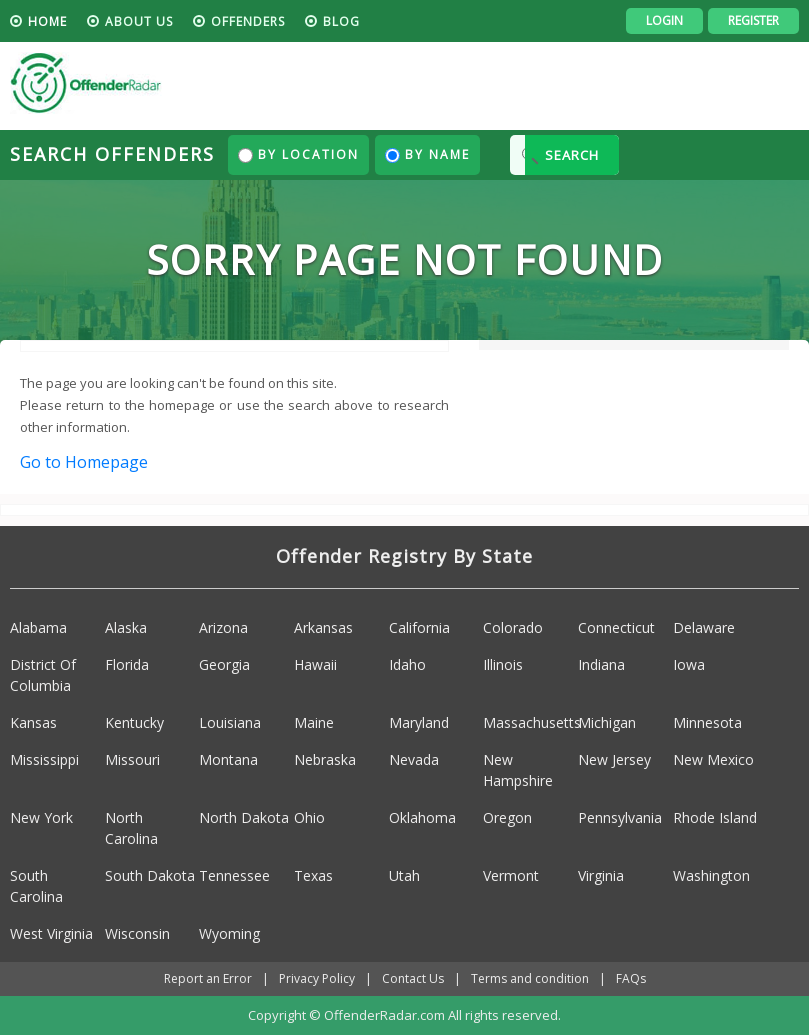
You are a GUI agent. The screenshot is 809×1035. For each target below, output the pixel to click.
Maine (314, 722)
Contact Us (413, 978)
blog (341, 21)
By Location (298, 154)
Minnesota (707, 722)
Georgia (224, 664)
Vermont (511, 875)
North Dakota (244, 817)
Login (664, 20)
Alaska (126, 627)
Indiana (601, 664)
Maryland (419, 722)
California (419, 627)
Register (753, 20)
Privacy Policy (317, 978)
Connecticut (616, 627)
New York (41, 817)
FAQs (631, 978)
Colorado (513, 627)
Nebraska (325, 759)
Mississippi (44, 759)
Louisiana (230, 722)
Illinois (503, 664)
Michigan (607, 722)
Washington (711, 875)
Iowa (689, 664)
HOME (47, 21)
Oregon (507, 817)
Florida (127, 664)
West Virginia (51, 933)
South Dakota (150, 875)
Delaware (704, 627)
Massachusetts (532, 722)
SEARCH (572, 155)
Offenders (248, 21)
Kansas (33, 722)
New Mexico (713, 759)
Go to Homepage (84, 462)
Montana (228, 759)
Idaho (407, 664)
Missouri (132, 759)
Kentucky (134, 722)
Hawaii (315, 664)
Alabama (38, 627)
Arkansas (323, 627)
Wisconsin (137, 933)
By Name (427, 154)
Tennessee (234, 875)
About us (139, 21)
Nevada (414, 759)
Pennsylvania (620, 817)
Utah (404, 875)
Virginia (601, 875)
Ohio (309, 817)
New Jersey (614, 759)
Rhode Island (715, 817)
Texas (313, 875)
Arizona (223, 627)
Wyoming (229, 933)
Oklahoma (422, 817)
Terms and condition (530, 978)
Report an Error (208, 978)
